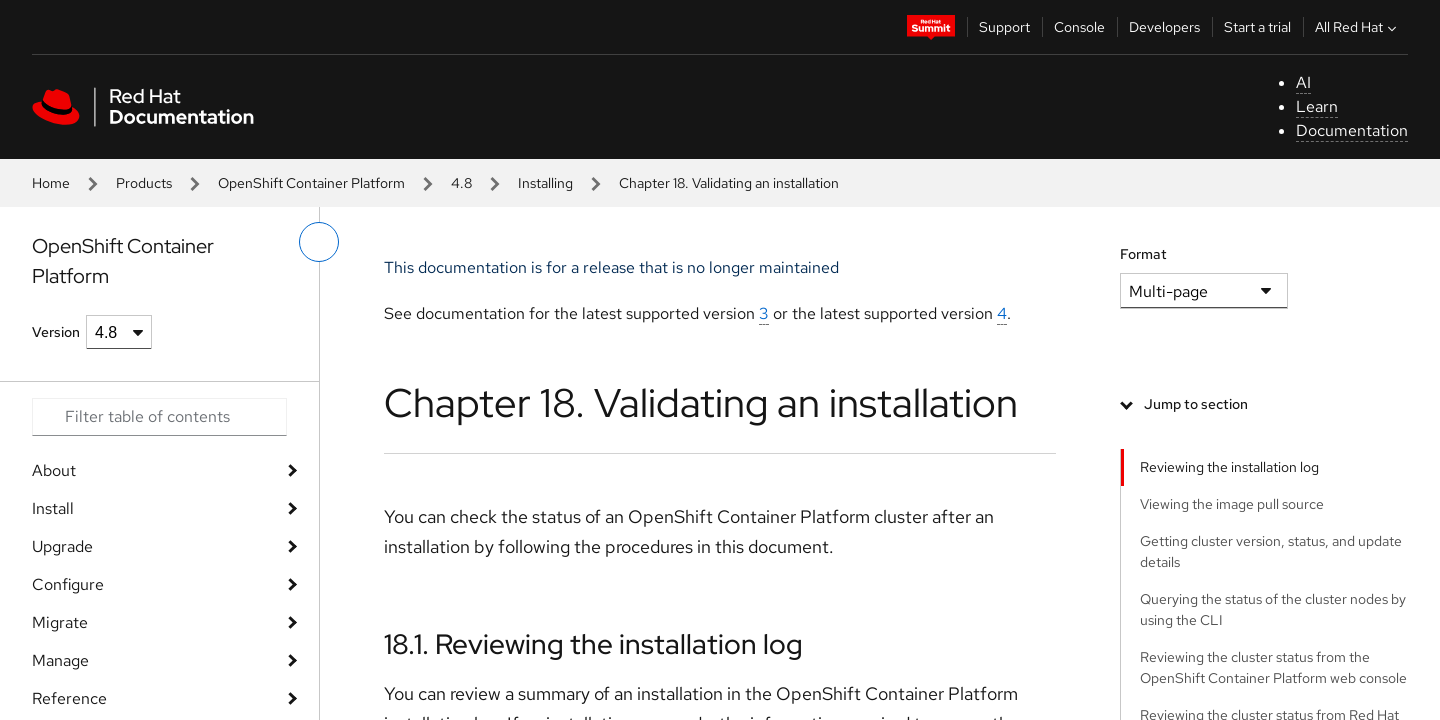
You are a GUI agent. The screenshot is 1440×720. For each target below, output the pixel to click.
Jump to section (1196, 404)
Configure (68, 584)
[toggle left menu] (319, 242)
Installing (545, 183)
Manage (60, 660)
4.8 (461, 183)
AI (1303, 82)
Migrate (60, 622)
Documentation (1352, 130)
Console (1079, 27)
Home (51, 183)
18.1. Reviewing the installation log (593, 644)
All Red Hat (1358, 27)
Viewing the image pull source (1232, 504)
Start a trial (1257, 27)
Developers (1164, 27)
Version (56, 332)
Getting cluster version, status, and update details (1271, 551)
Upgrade (62, 546)
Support (1004, 27)
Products (144, 183)
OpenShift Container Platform (311, 183)
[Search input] (159, 417)
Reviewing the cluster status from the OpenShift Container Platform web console (1273, 667)
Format (1143, 254)
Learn (1317, 106)
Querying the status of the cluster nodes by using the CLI (1273, 609)
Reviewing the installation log (1229, 467)
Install (53, 508)
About (54, 470)
